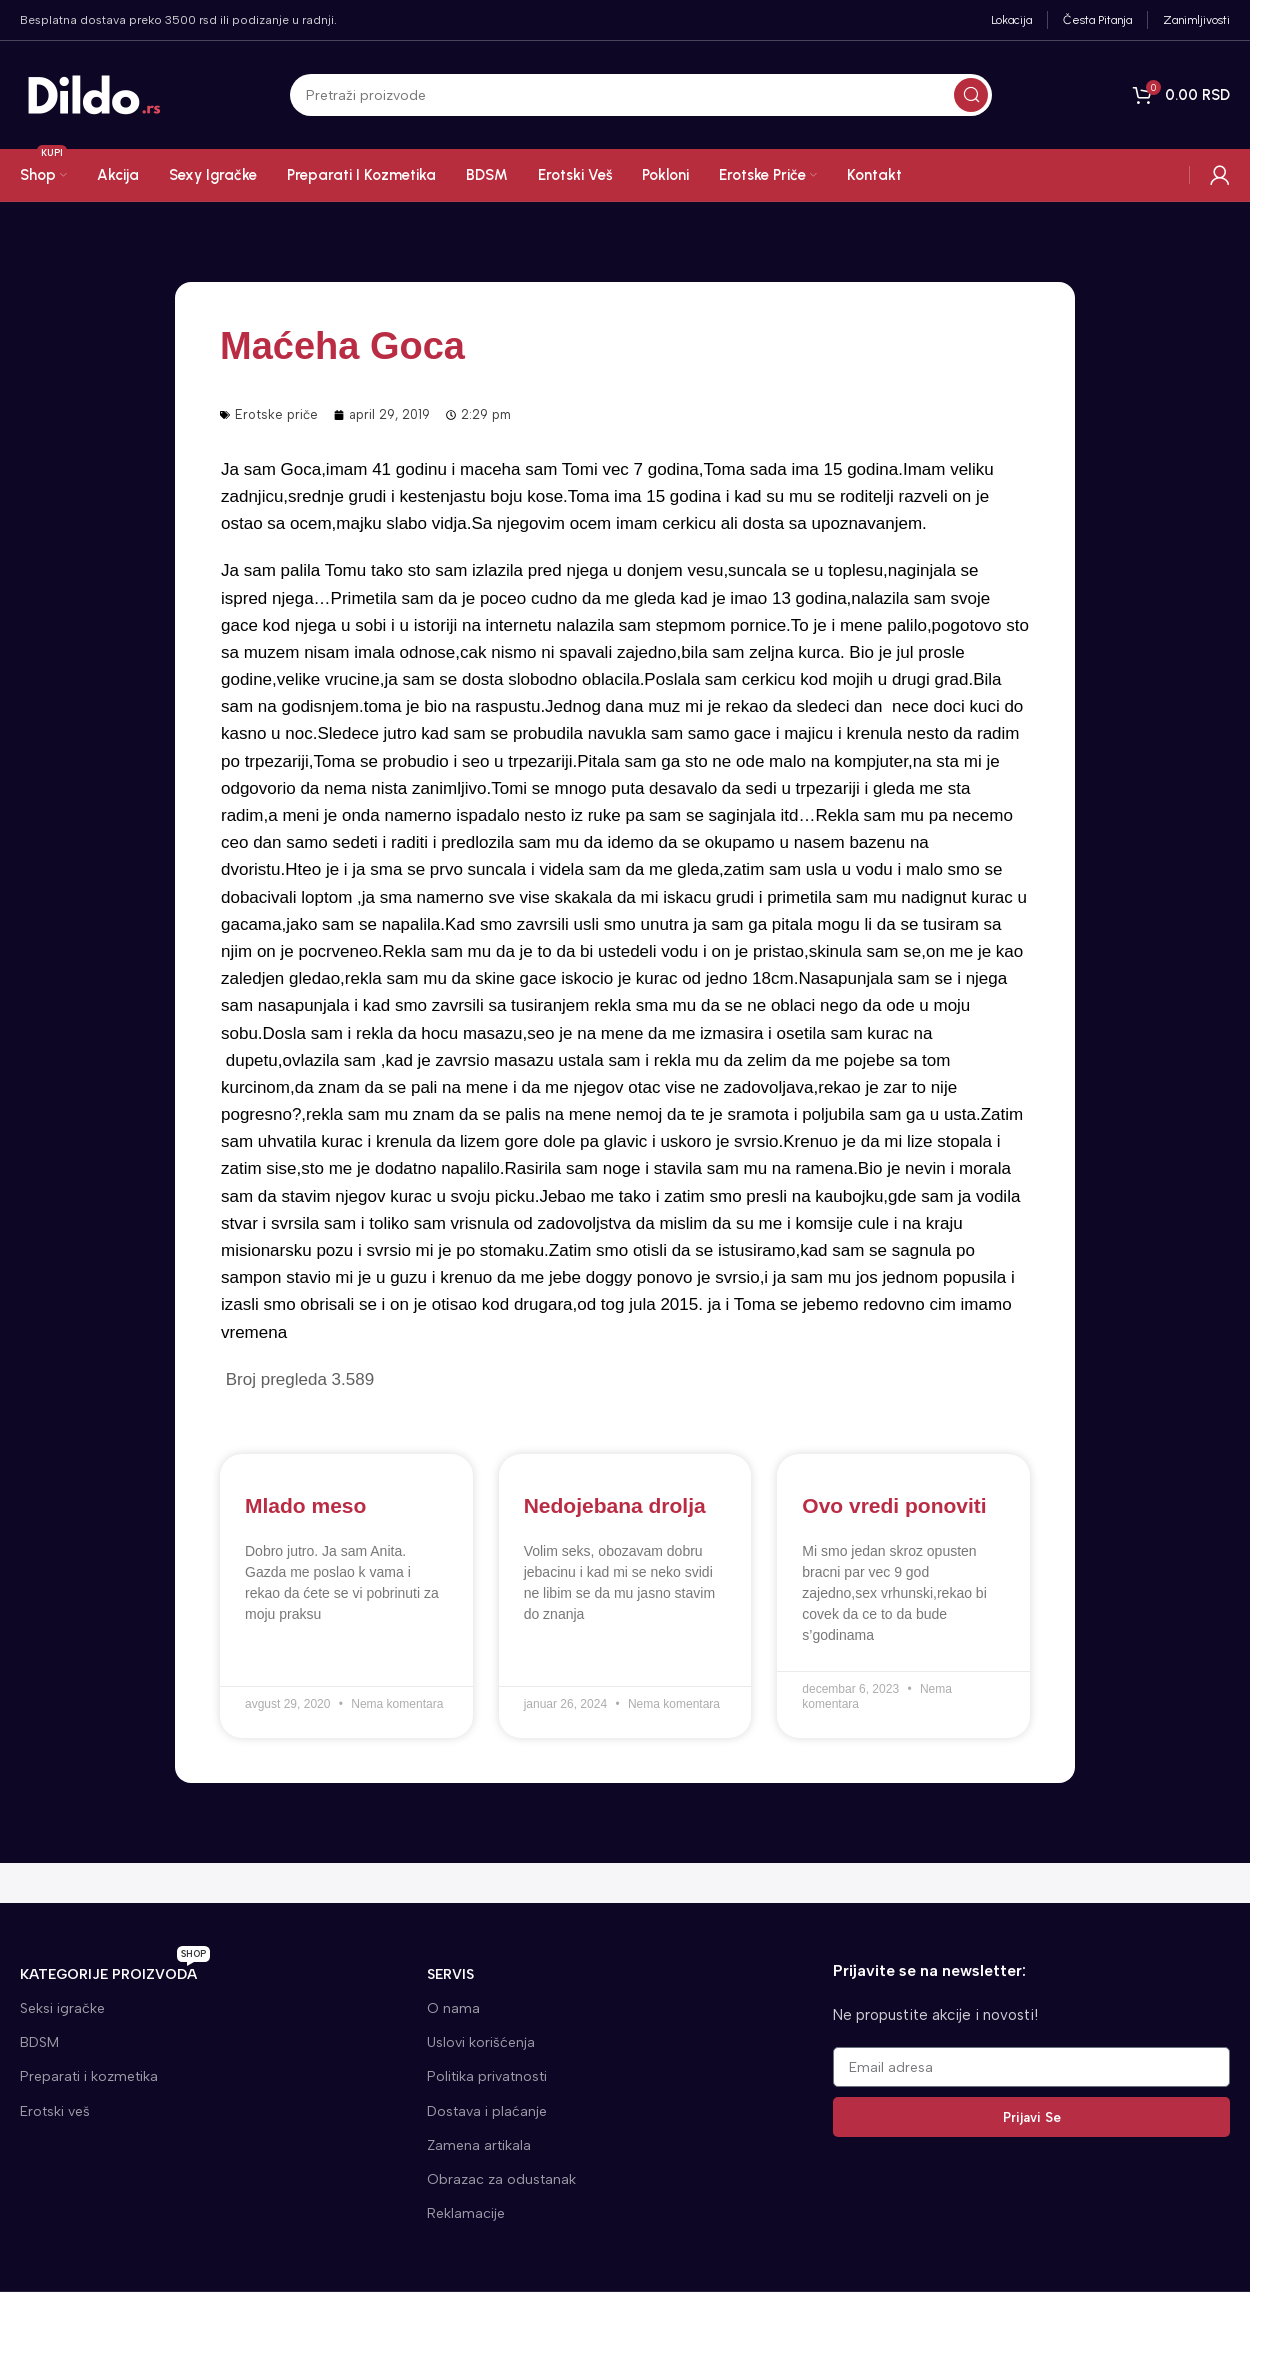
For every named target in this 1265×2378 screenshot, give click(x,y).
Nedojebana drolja (615, 1505)
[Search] (641, 96)
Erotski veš (55, 2111)
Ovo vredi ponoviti (894, 1505)
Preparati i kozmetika (89, 2076)
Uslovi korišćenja (481, 2042)
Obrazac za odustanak (501, 2179)
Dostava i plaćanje (487, 2111)
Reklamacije (466, 2213)
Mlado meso (305, 1505)
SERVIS (450, 1974)
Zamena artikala (479, 2145)
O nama (453, 2008)
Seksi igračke (62, 2008)
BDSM (39, 2042)
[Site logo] (95, 95)
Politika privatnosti (487, 2076)
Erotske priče (276, 414)
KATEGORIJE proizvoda (115, 1970)
